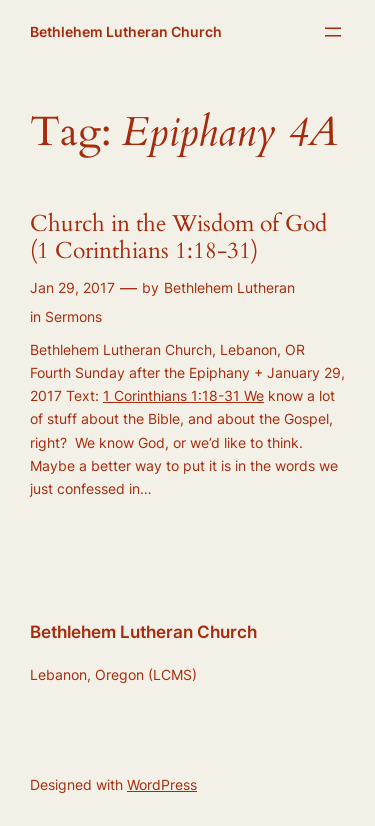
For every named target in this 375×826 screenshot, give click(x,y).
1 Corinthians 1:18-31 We (183, 395)
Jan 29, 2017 (72, 287)
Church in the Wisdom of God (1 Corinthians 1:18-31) (178, 238)
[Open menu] (333, 32)
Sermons (73, 316)
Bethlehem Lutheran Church (126, 31)
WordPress (162, 784)
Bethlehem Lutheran (229, 287)
